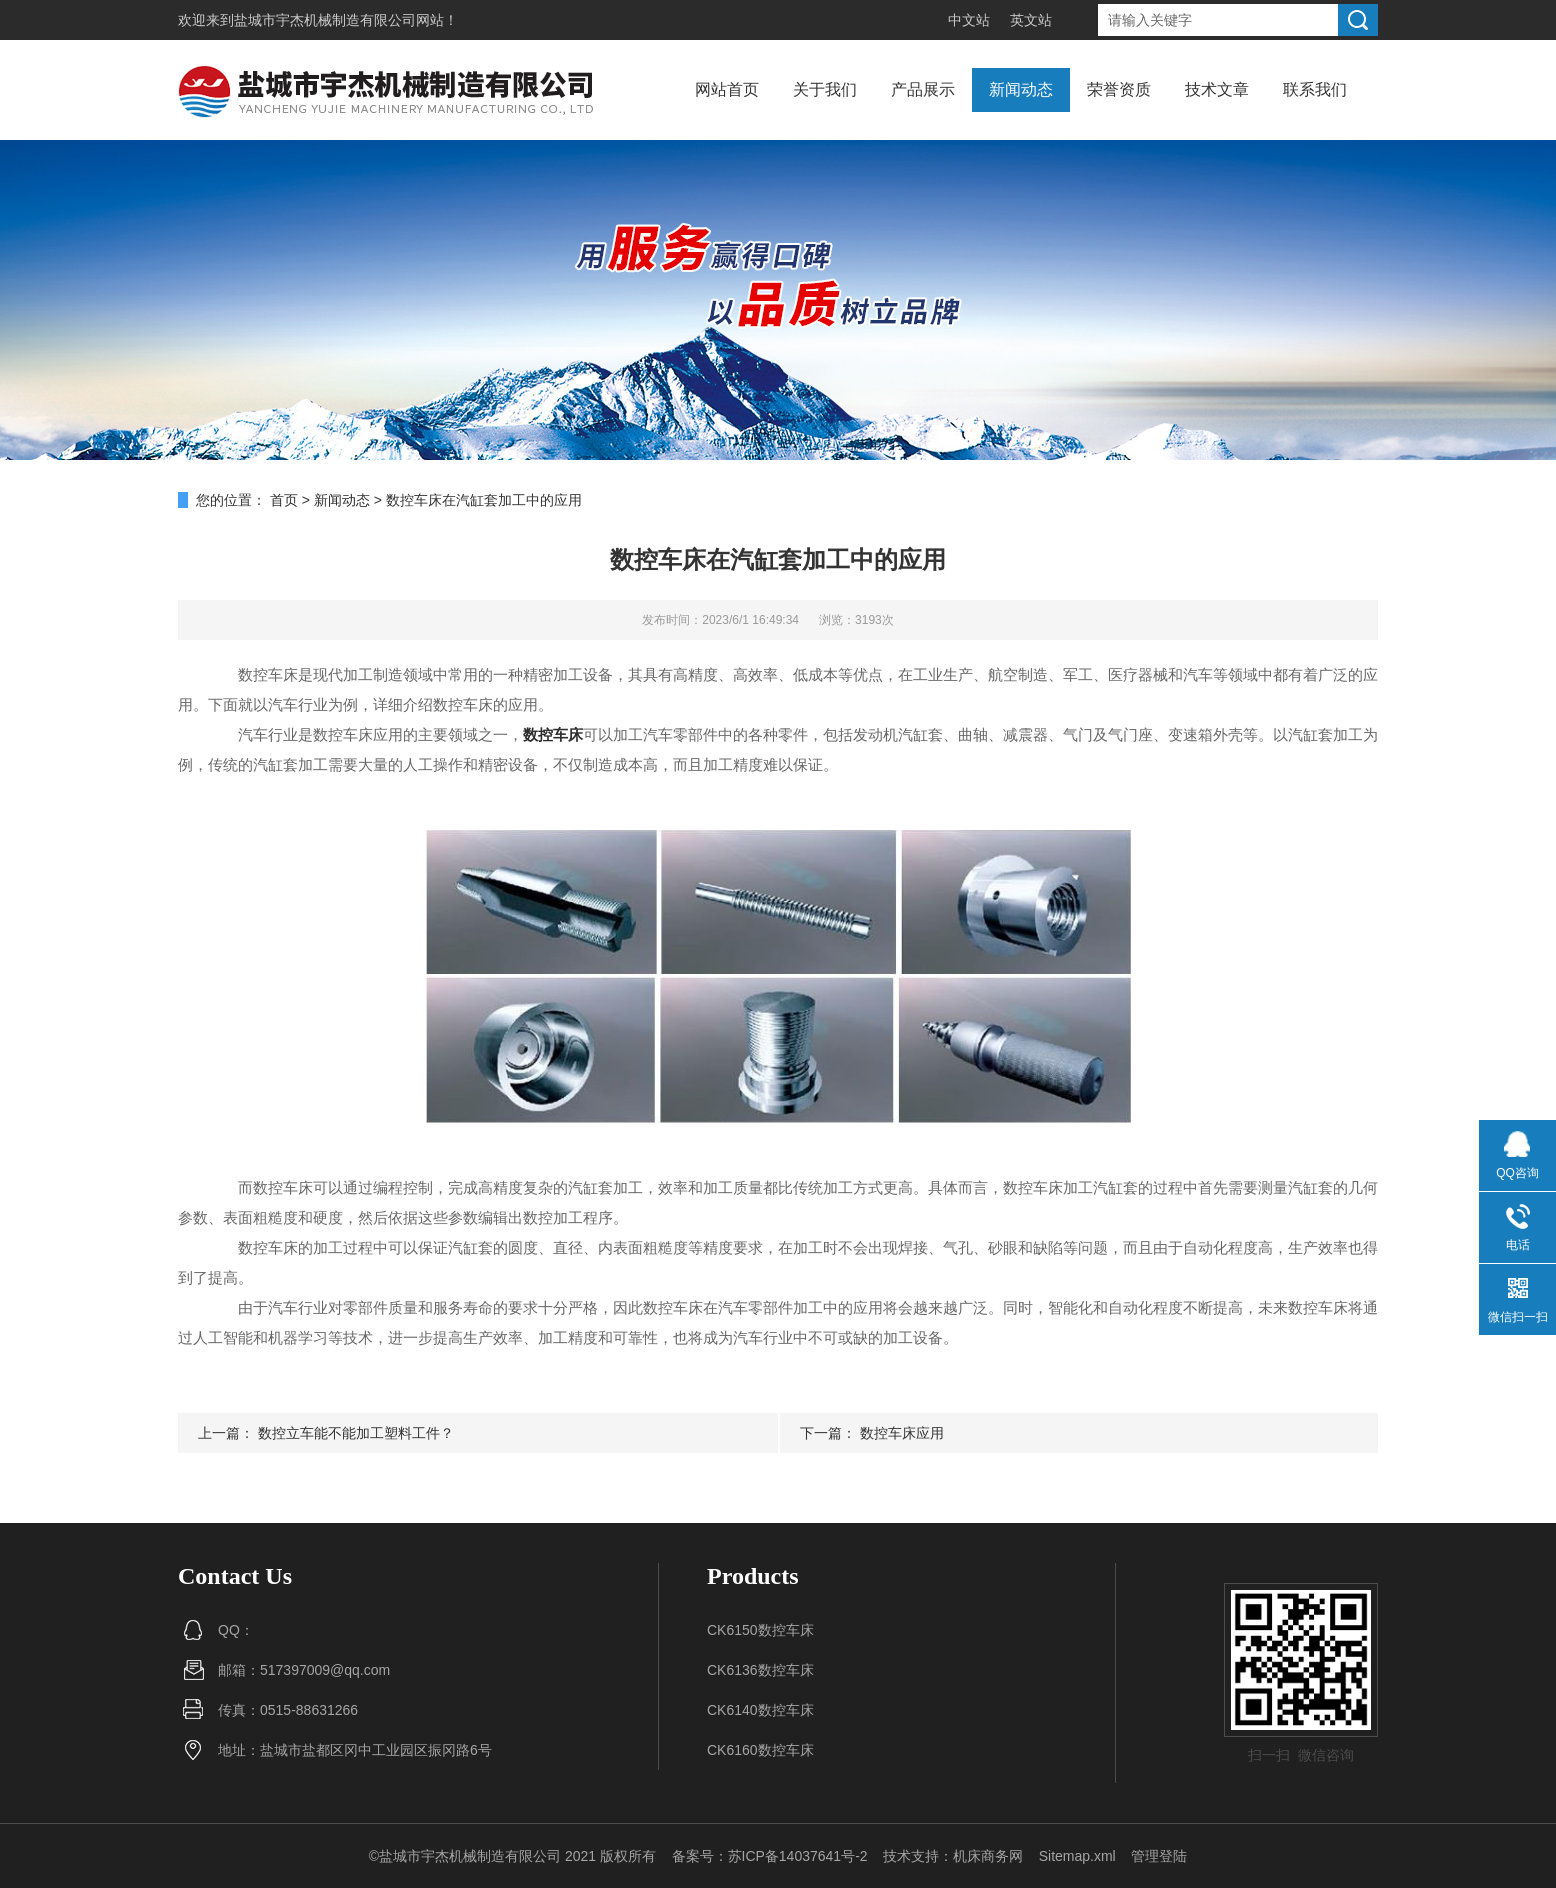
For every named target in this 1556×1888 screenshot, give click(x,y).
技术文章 (1217, 89)
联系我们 (1315, 89)
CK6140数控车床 (760, 1710)
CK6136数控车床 (760, 1670)
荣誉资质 (1119, 89)
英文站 (1031, 20)
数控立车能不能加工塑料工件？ (356, 1433)
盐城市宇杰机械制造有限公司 (325, 20)
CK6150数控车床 (760, 1630)
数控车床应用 (902, 1433)
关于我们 (825, 89)
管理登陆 (1159, 1856)
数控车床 (553, 734)
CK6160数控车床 (760, 1750)
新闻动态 (1021, 89)
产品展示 (923, 89)
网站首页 (727, 89)
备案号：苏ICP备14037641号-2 (770, 1856)
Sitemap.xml (1077, 1856)
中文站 (969, 20)
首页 (284, 500)
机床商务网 (988, 1856)
